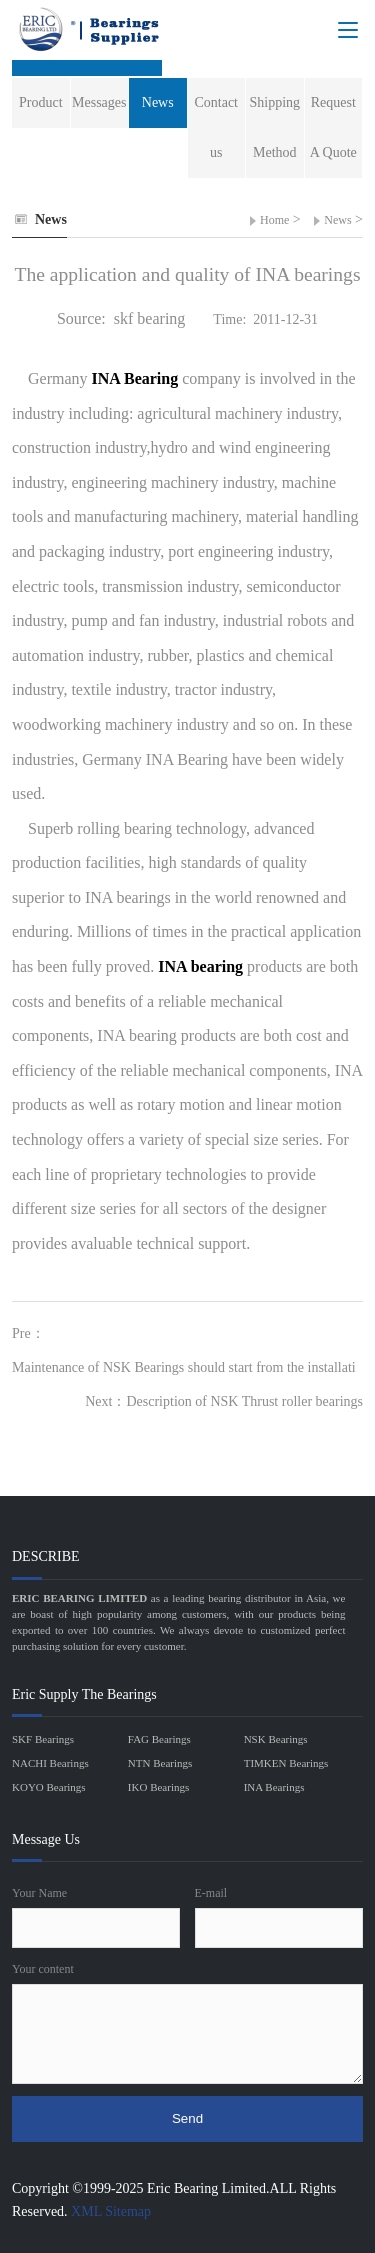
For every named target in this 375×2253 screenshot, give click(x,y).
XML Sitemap (111, 2211)
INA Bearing (137, 378)
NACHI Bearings (50, 1763)
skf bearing (150, 318)
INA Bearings (274, 1787)
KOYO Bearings (49, 1787)
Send (187, 2118)
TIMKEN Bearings (286, 1763)
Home (274, 220)
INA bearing (202, 966)
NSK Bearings (276, 1739)
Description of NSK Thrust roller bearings (244, 1401)
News (337, 220)
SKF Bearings (43, 1739)
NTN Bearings (160, 1763)
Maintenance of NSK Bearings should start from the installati (184, 1367)
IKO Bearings (158, 1787)
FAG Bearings (159, 1739)
